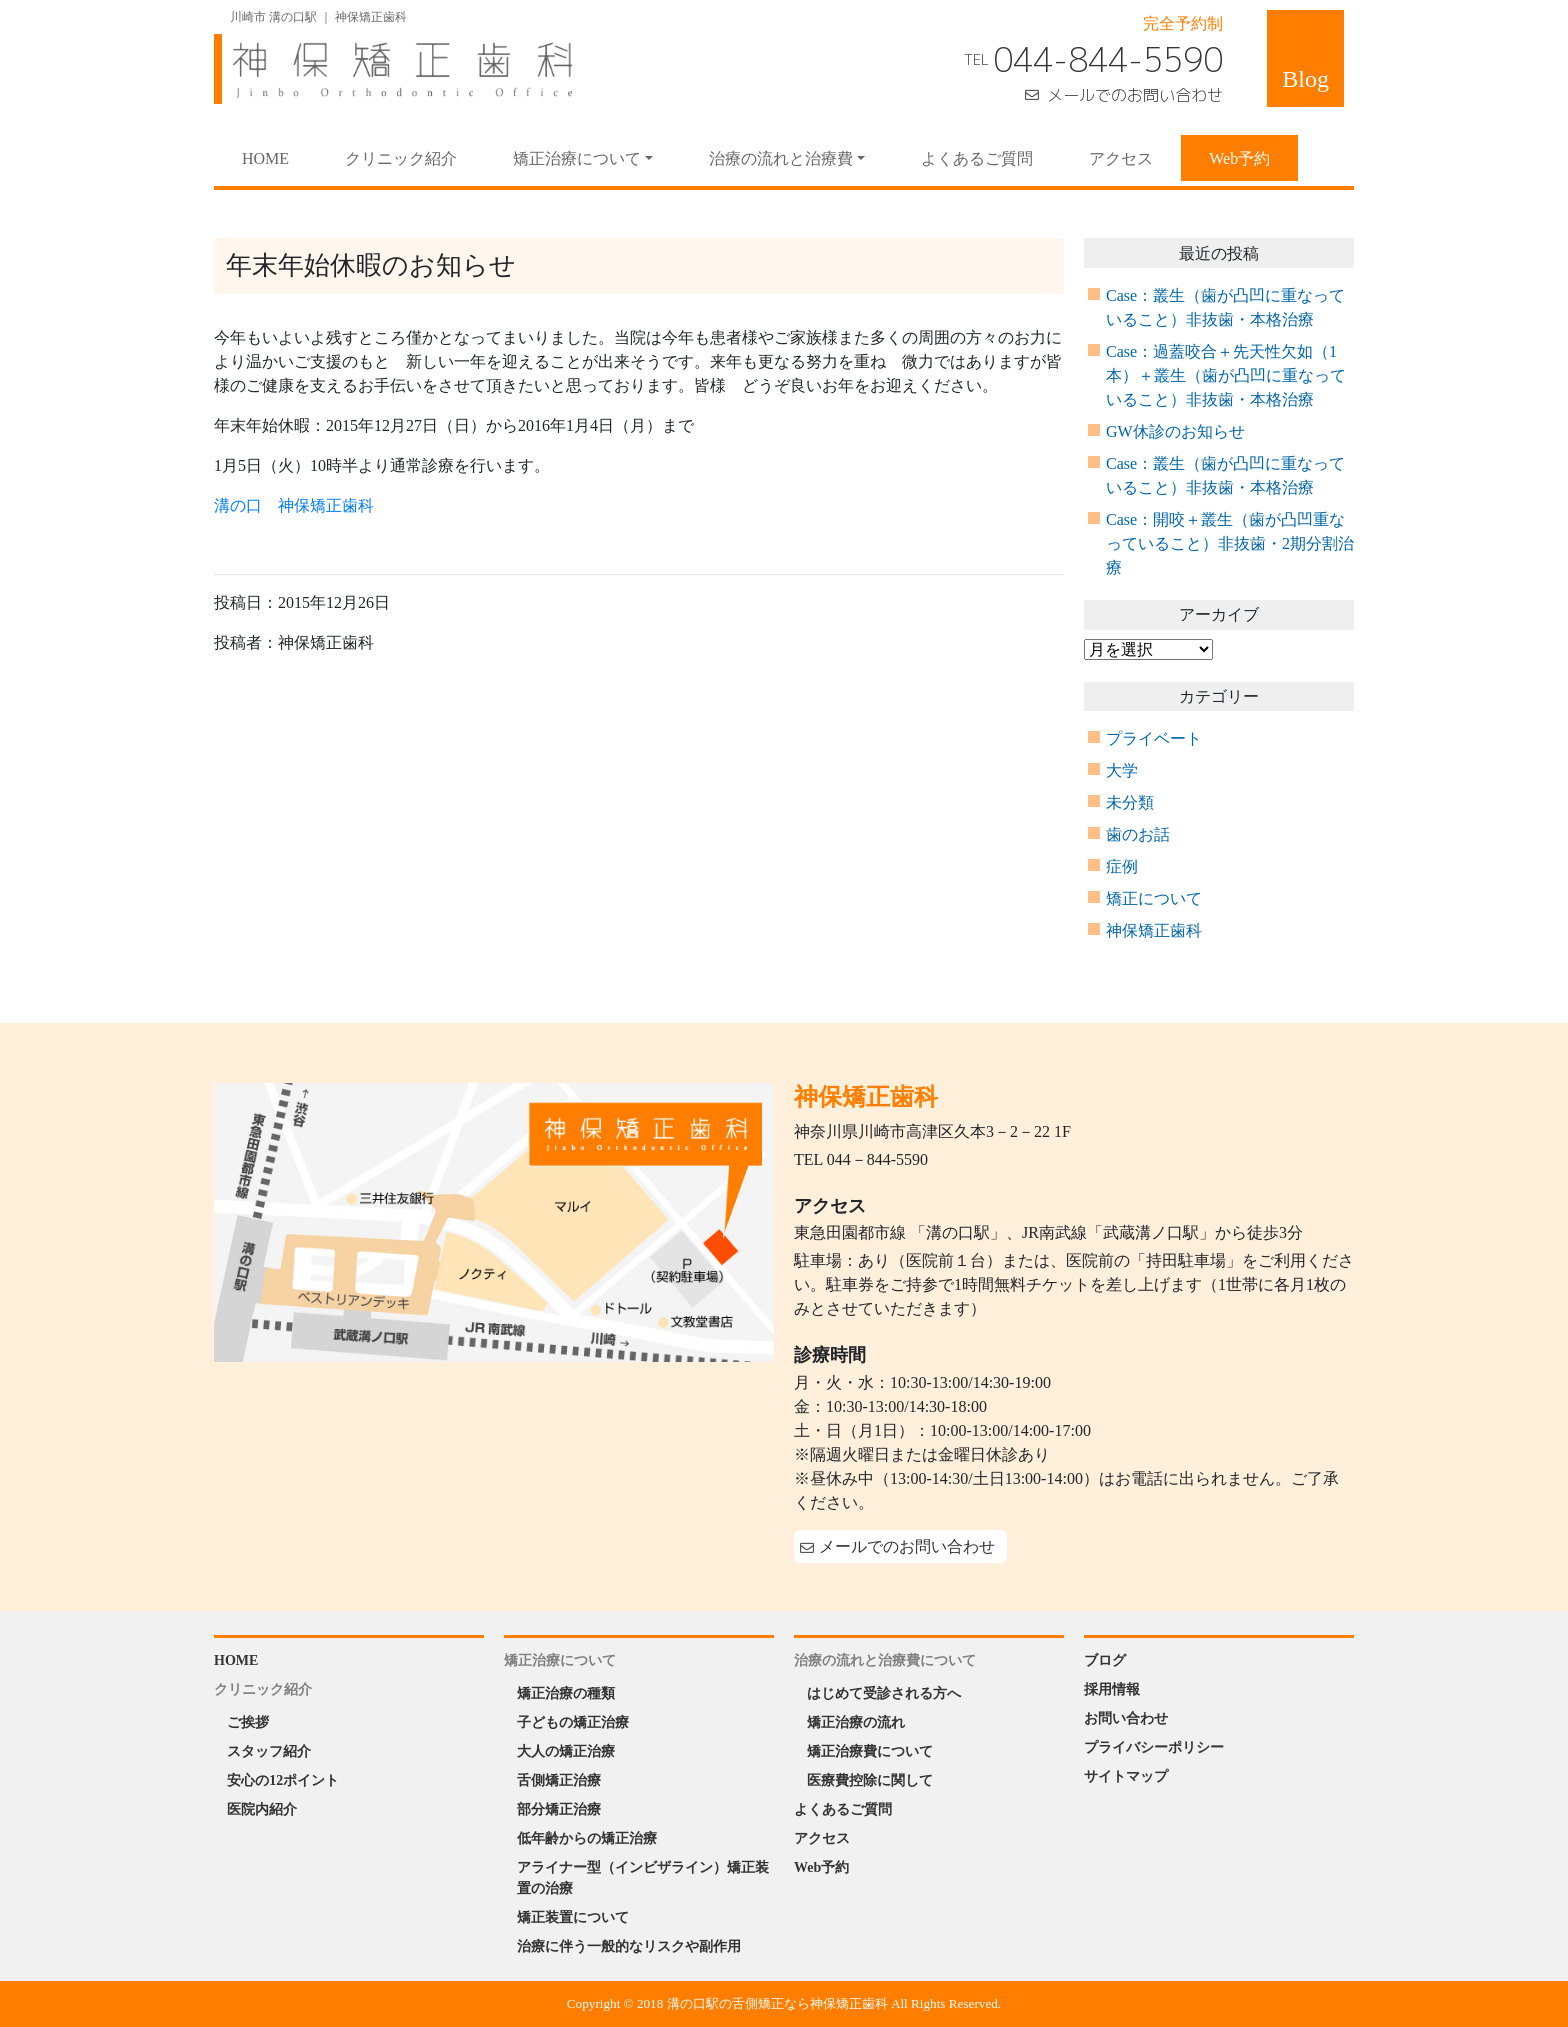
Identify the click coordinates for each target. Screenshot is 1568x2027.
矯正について (1154, 898)
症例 (1122, 866)
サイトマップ (1126, 1776)
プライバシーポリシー (1154, 1747)
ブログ (1105, 1660)
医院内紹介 (262, 1809)
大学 (1122, 770)
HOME (279, 157)
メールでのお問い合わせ (1135, 95)
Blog (1305, 79)
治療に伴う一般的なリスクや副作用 (629, 1946)
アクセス (1121, 158)
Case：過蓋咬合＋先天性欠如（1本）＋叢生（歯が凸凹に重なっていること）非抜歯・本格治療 (1226, 375)
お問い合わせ (1126, 1718)
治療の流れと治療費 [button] (781, 158)
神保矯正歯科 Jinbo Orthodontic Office (394, 69)
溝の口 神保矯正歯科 (294, 505)
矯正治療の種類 (566, 1693)
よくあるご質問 (977, 158)
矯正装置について (573, 1917)
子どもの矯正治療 (573, 1722)
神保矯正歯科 (1154, 930)
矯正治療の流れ (856, 1722)
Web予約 (1239, 158)
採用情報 (1112, 1689)
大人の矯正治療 (566, 1751)
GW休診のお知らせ (1175, 431)
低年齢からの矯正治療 (587, 1838)
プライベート (1154, 738)
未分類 (1130, 802)
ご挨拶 (248, 1722)
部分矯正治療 (559, 1809)
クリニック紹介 (401, 158)
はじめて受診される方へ (884, 1693)
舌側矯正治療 (559, 1780)
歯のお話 (1138, 834)
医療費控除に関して (870, 1780)
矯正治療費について (870, 1751)
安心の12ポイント (283, 1780)
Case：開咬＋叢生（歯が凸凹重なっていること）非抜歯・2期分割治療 (1230, 543)
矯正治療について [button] (577, 158)
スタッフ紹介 (269, 1751)
